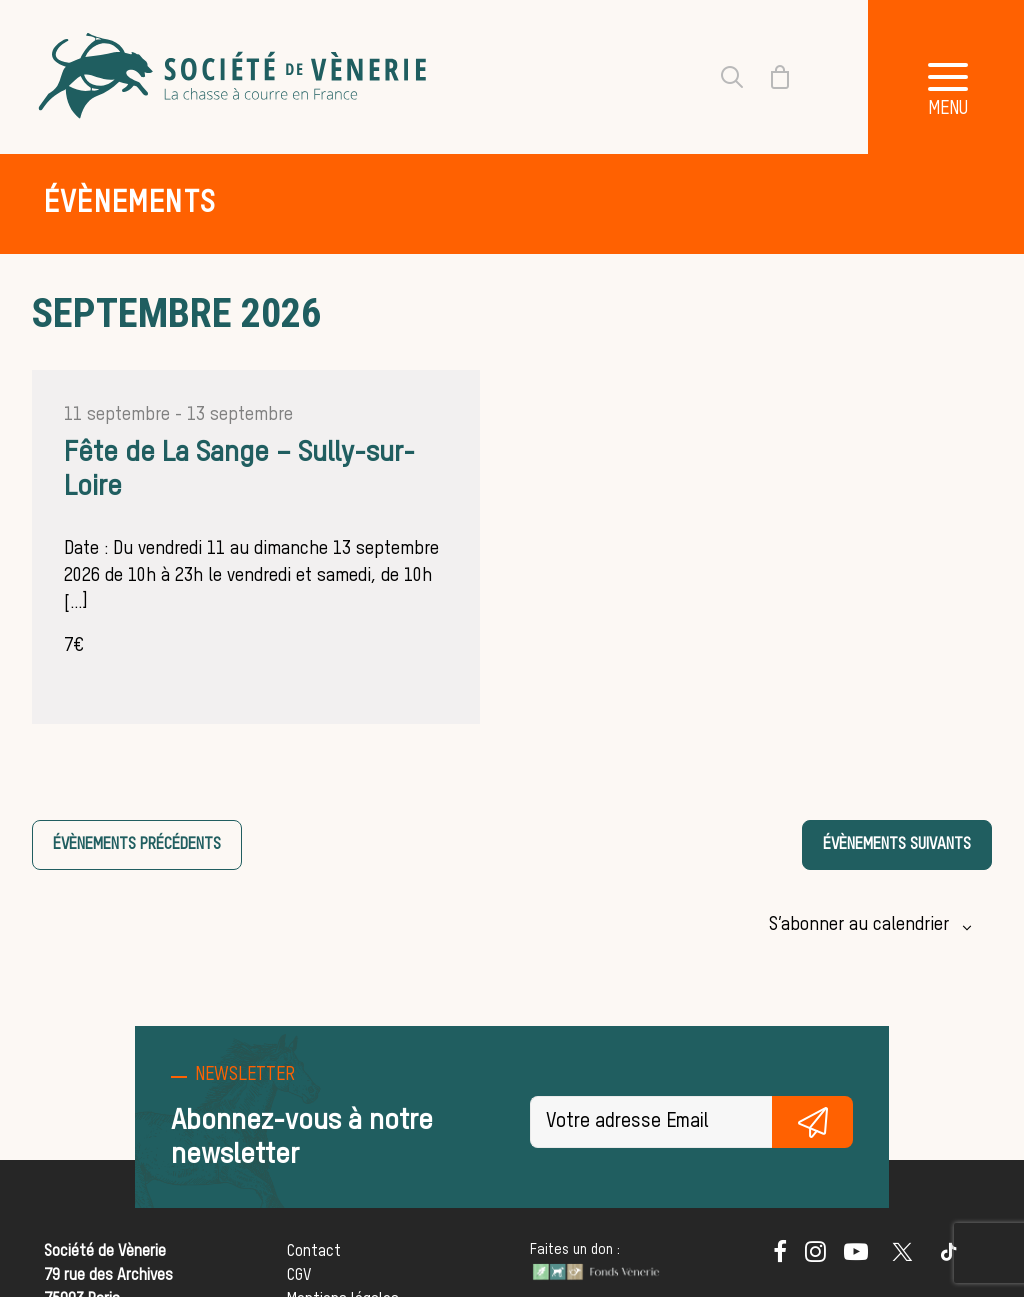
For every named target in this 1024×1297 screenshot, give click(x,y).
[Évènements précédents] (137, 845)
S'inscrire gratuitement (812, 1122)
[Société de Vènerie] (235, 77)
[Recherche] (720, 77)
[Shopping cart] (768, 77)
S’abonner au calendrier (859, 925)
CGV (299, 1276)
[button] (780, 1258)
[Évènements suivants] (897, 845)
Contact (314, 1252)
